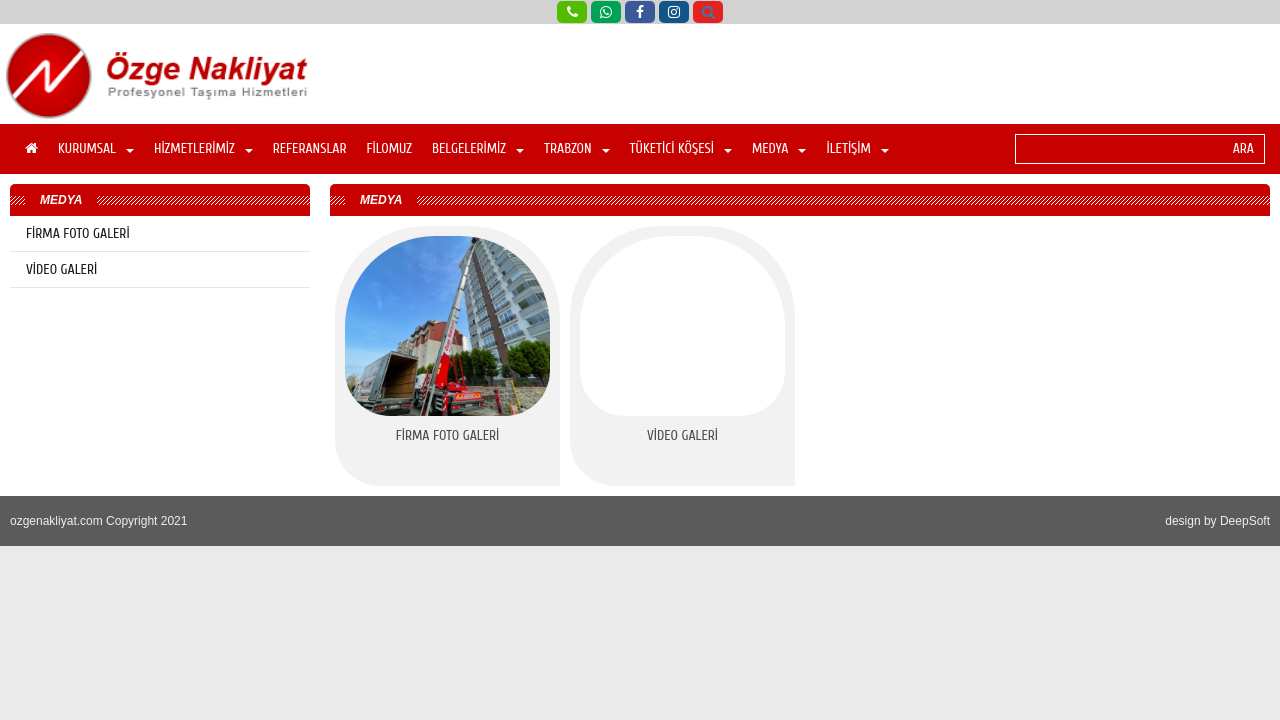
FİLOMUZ (389, 148)
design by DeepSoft (1217, 521)
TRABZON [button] (577, 148)
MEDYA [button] (779, 148)
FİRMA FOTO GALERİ (78, 233)
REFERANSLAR (310, 148)
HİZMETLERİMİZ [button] (203, 148)
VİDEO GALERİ (61, 269)
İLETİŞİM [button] (857, 148)
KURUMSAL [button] (96, 148)
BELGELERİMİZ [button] (478, 148)
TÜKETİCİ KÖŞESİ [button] (681, 148)
